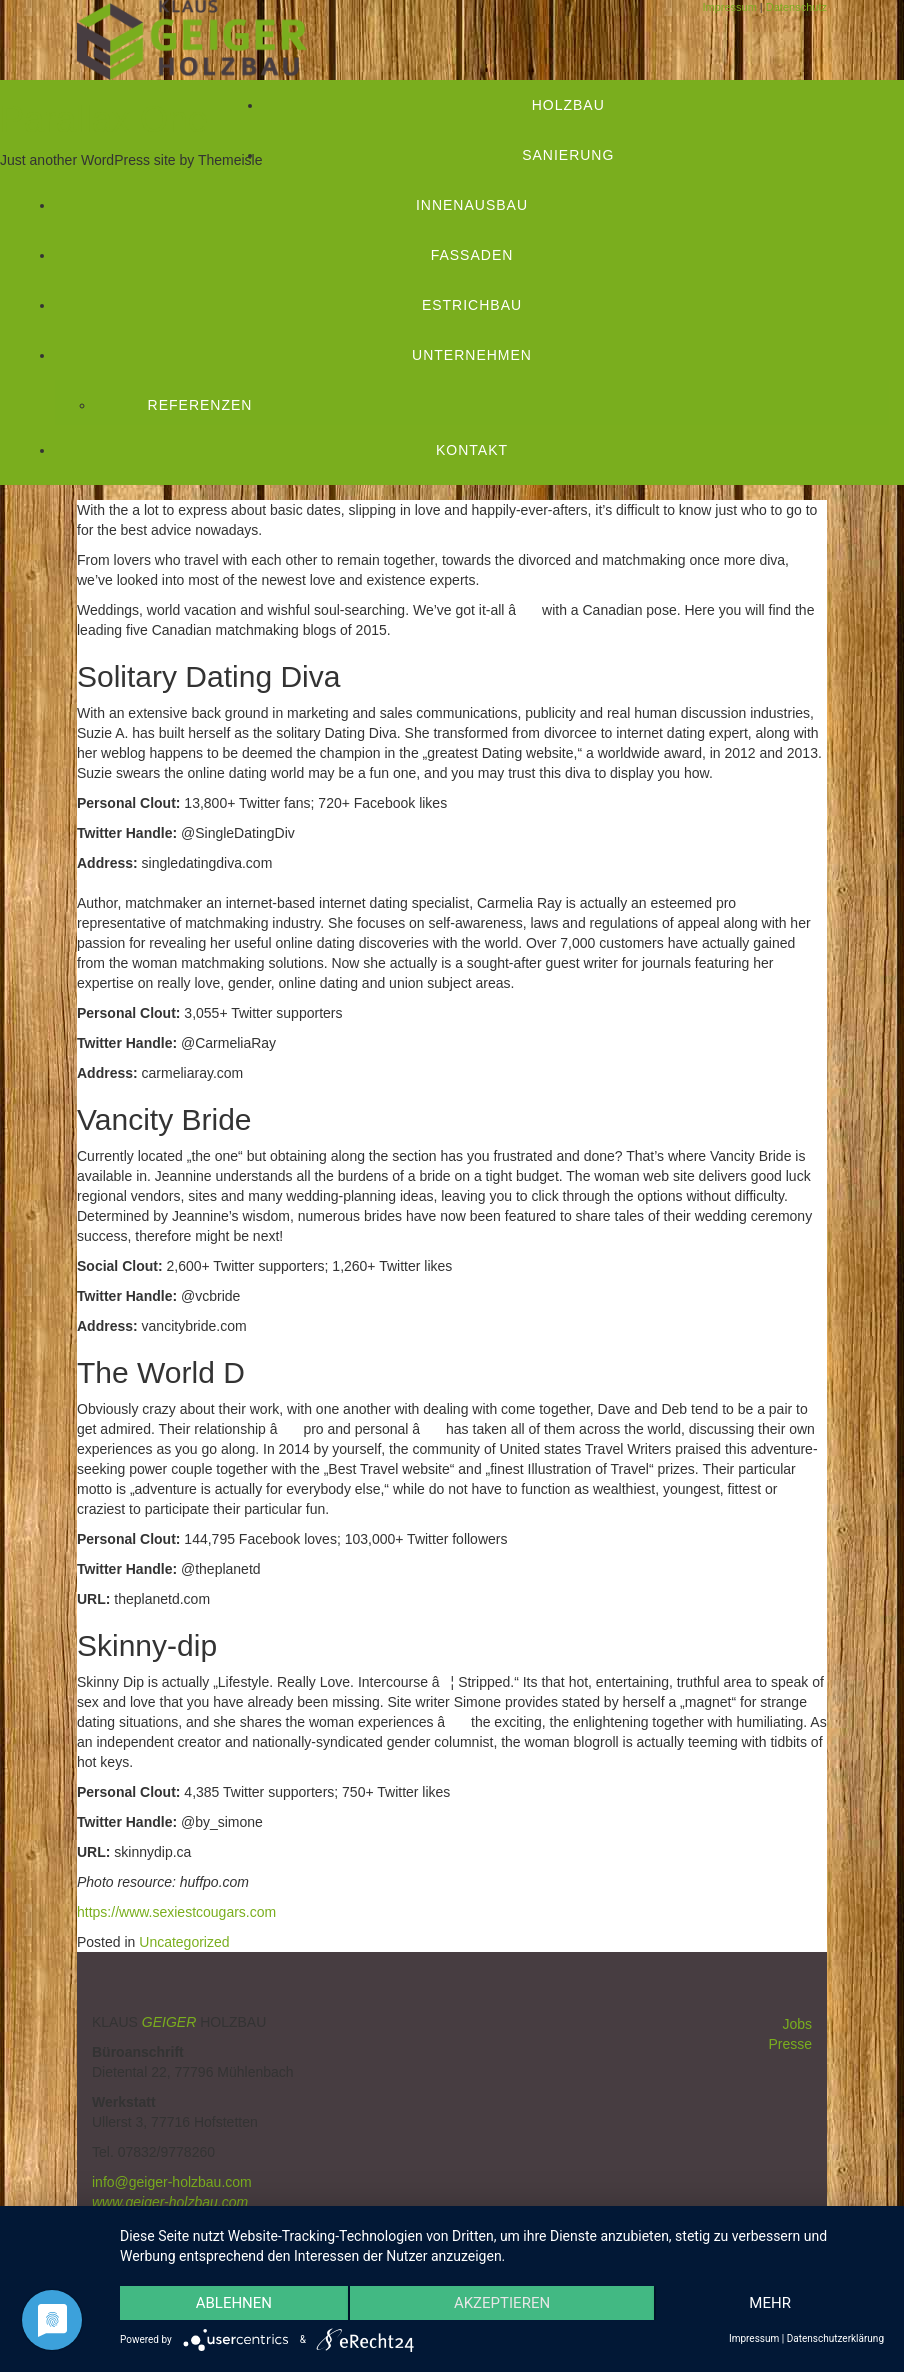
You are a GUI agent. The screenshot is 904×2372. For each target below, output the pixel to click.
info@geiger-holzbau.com (172, 2182)
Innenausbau (472, 205)
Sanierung (568, 155)
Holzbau (568, 105)
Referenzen (200, 405)
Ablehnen (234, 2303)
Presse (790, 2044)
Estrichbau (472, 305)
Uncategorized (184, 1942)
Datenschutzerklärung (835, 2338)
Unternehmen (472, 355)
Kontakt (472, 450)
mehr (770, 2303)
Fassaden (472, 255)
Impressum (729, 7)
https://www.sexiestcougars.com (176, 1912)
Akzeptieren (502, 2303)
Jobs (797, 2024)
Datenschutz (796, 7)
